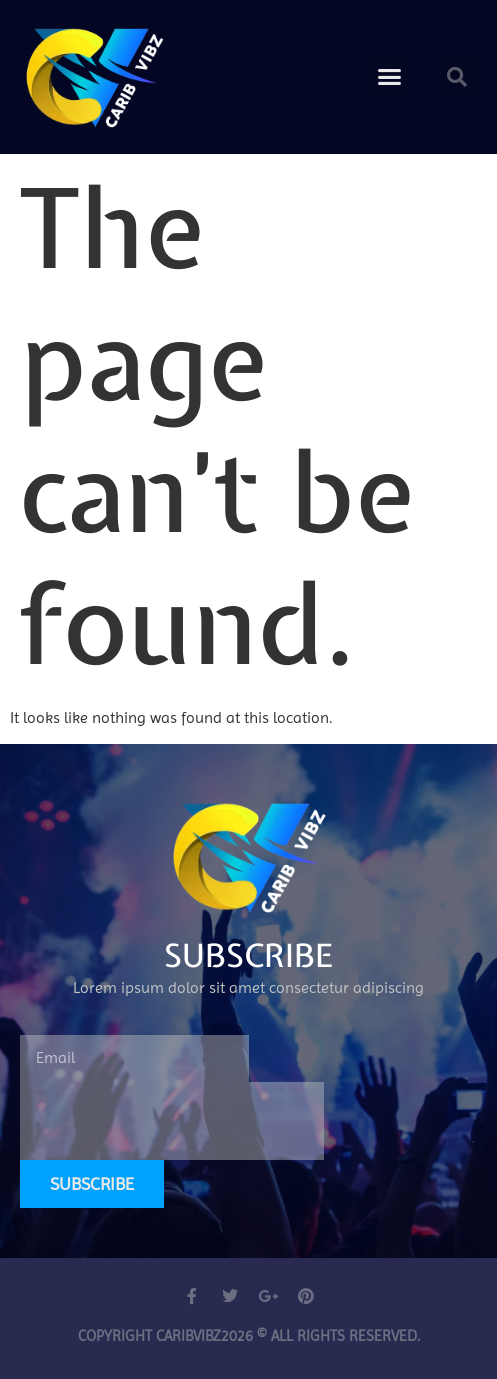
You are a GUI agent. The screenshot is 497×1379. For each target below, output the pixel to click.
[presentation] (172, 1121)
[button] (390, 77)
